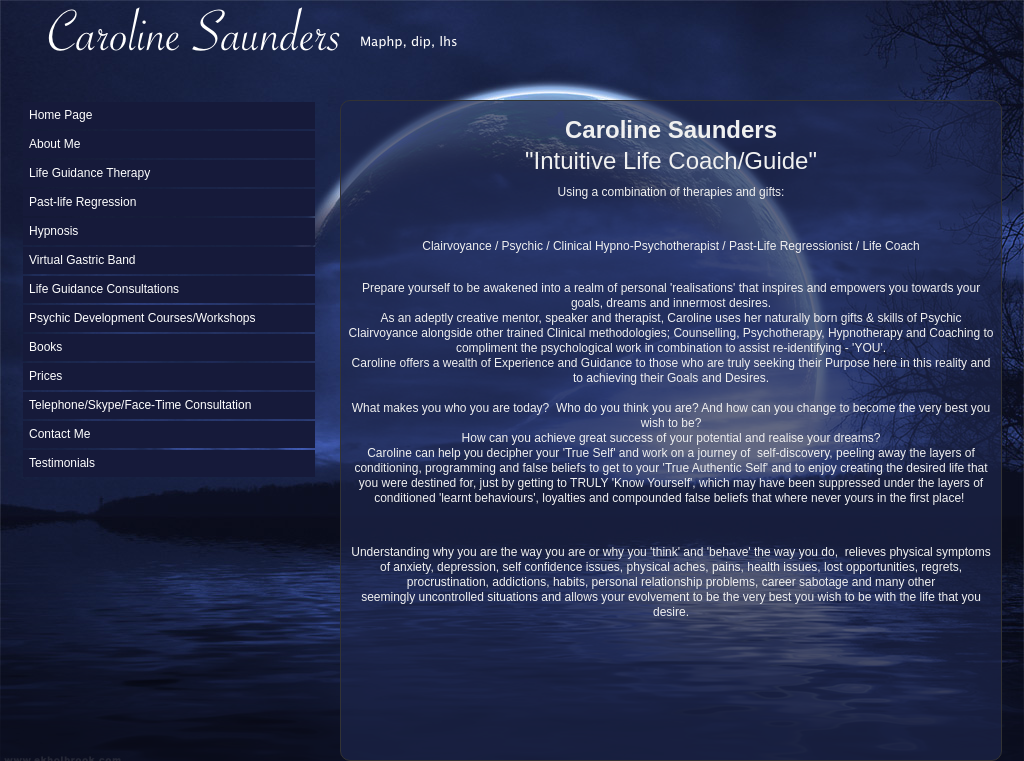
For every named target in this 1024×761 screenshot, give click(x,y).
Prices (45, 376)
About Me (54, 144)
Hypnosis (53, 231)
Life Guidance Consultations (104, 289)
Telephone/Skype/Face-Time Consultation (140, 405)
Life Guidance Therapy (89, 173)
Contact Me (59, 434)
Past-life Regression (82, 202)
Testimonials (62, 463)
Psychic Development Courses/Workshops (142, 318)
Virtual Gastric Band (82, 260)
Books (45, 347)
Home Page (60, 115)
